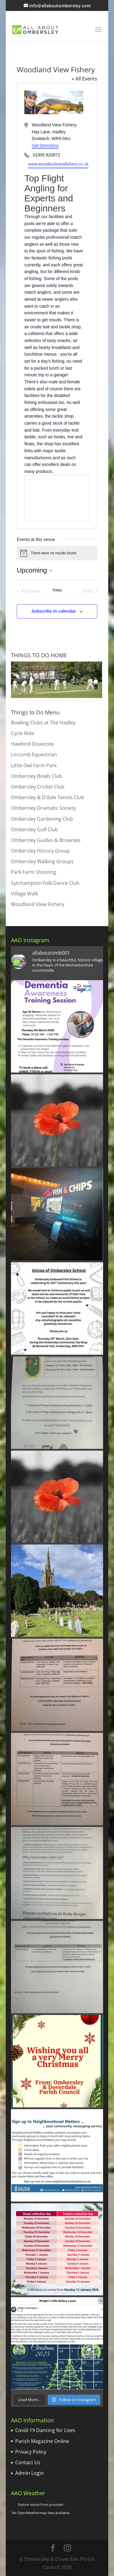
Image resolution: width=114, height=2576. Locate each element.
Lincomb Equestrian (34, 754)
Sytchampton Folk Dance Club (45, 883)
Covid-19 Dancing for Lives (45, 2430)
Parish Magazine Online (42, 2441)
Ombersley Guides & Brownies (46, 840)
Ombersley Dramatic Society (43, 808)
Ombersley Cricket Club (37, 786)
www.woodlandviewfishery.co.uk (58, 164)
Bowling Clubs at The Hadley (43, 722)
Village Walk (24, 893)
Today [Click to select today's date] (57, 590)
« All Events (84, 78)
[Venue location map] (57, 498)
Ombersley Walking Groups (42, 861)
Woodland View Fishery (37, 904)
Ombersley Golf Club (34, 829)
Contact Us (27, 2462)
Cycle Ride (22, 733)
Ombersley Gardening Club (42, 819)
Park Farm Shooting (33, 872)
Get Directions (45, 145)
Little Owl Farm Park (34, 765)
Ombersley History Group (40, 850)
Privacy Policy (30, 2451)
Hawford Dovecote (32, 744)
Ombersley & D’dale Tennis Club (47, 797)
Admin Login (29, 2473)
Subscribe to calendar (53, 611)
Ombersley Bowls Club (36, 776)
